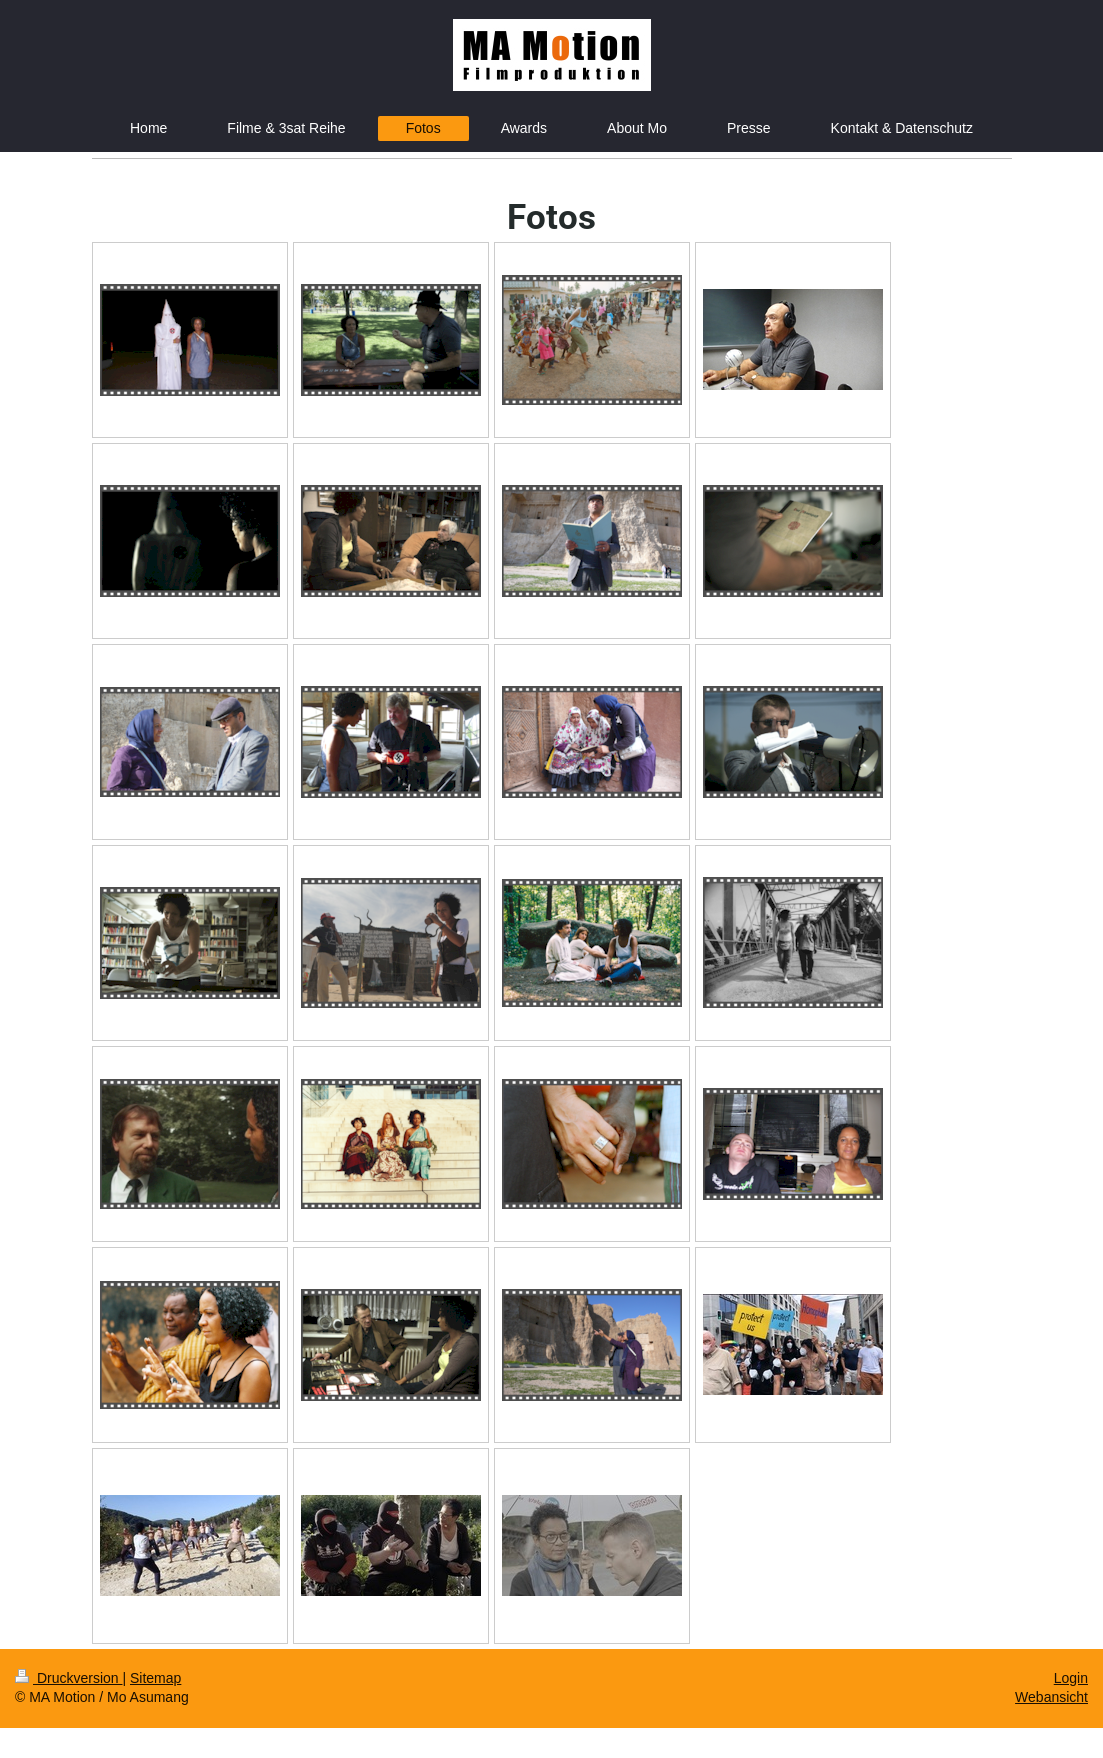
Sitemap (155, 1678)
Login (1071, 1678)
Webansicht (1051, 1697)
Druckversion (68, 1678)
